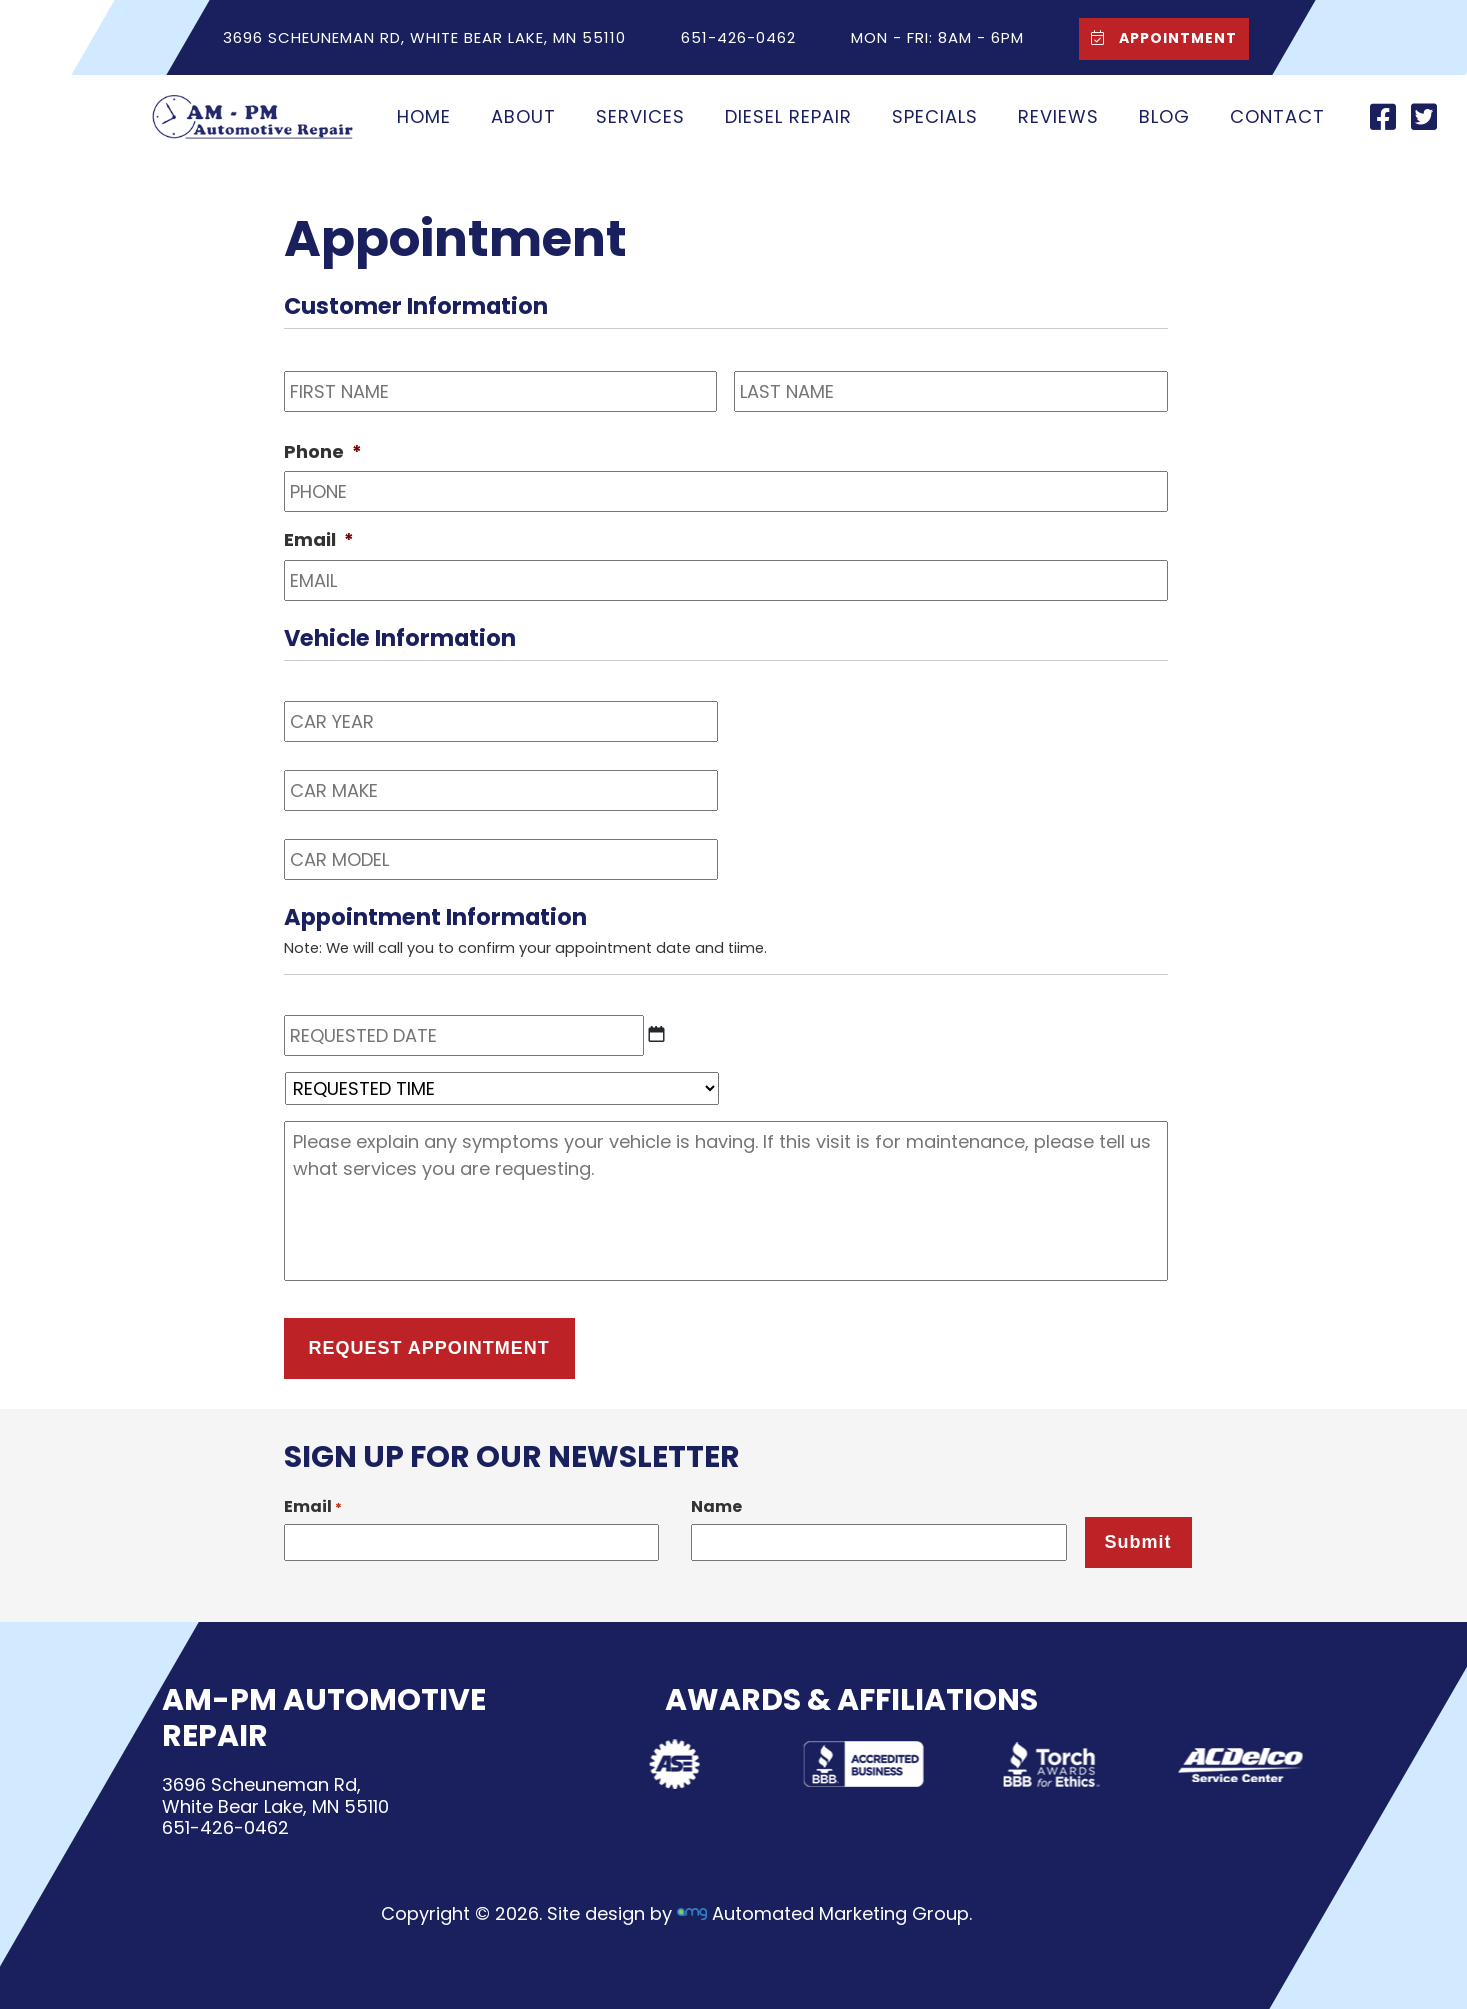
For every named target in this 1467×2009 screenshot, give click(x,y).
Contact (1277, 116)
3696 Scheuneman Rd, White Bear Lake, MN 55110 (424, 37)
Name (716, 1506)
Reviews (1058, 116)
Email (319, 539)
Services (640, 116)
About (523, 116)
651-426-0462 (224, 1827)
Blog (1164, 116)
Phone (323, 451)
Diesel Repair (788, 116)
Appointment (1160, 37)
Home (424, 116)
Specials (935, 116)
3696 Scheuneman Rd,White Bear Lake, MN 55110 (274, 1795)
